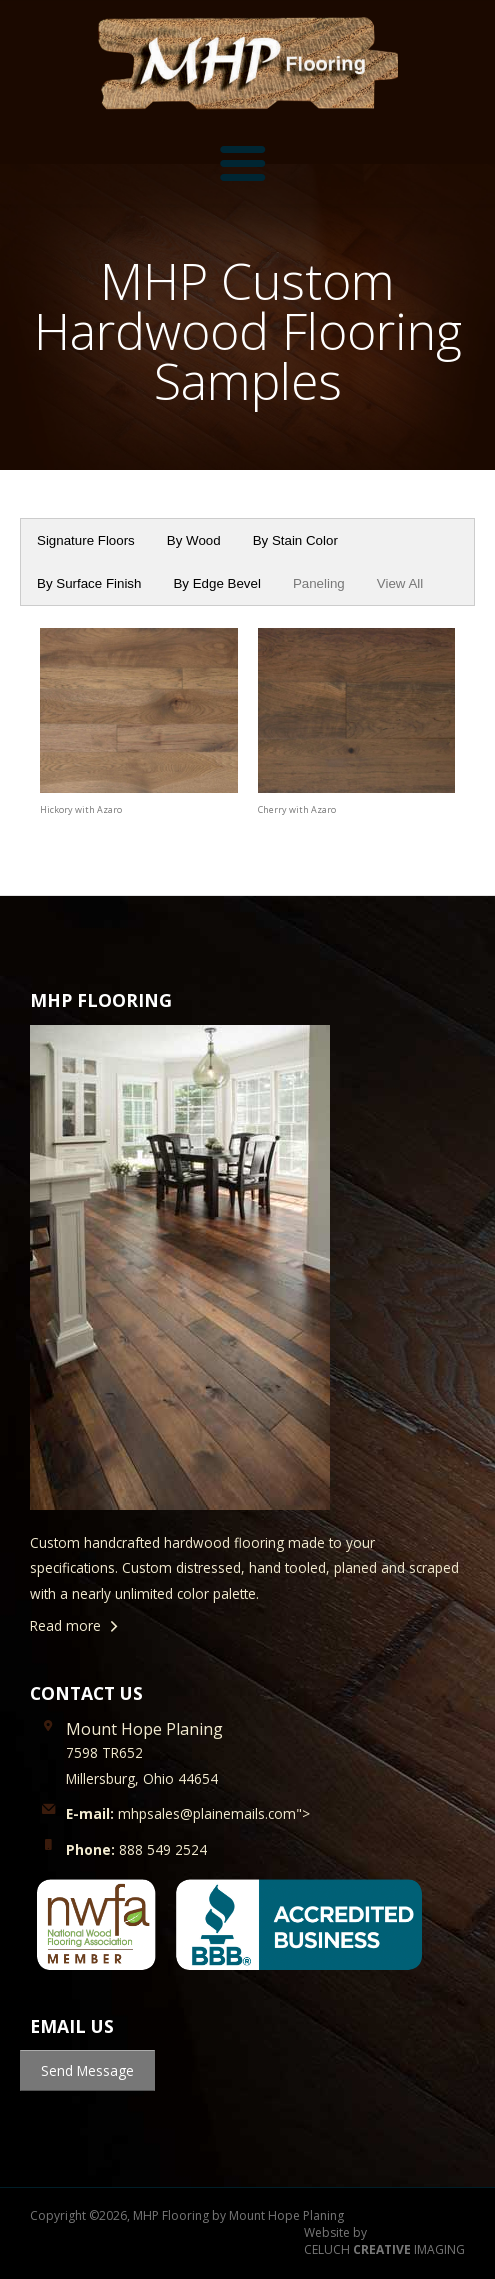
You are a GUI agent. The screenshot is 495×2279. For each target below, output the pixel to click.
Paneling (319, 583)
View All (400, 583)
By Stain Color (295, 540)
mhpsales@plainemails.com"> (188, 1813)
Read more (65, 1625)
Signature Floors (86, 540)
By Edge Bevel (216, 583)
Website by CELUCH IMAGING (384, 2241)
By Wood (194, 540)
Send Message (87, 2070)
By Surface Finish (89, 583)
